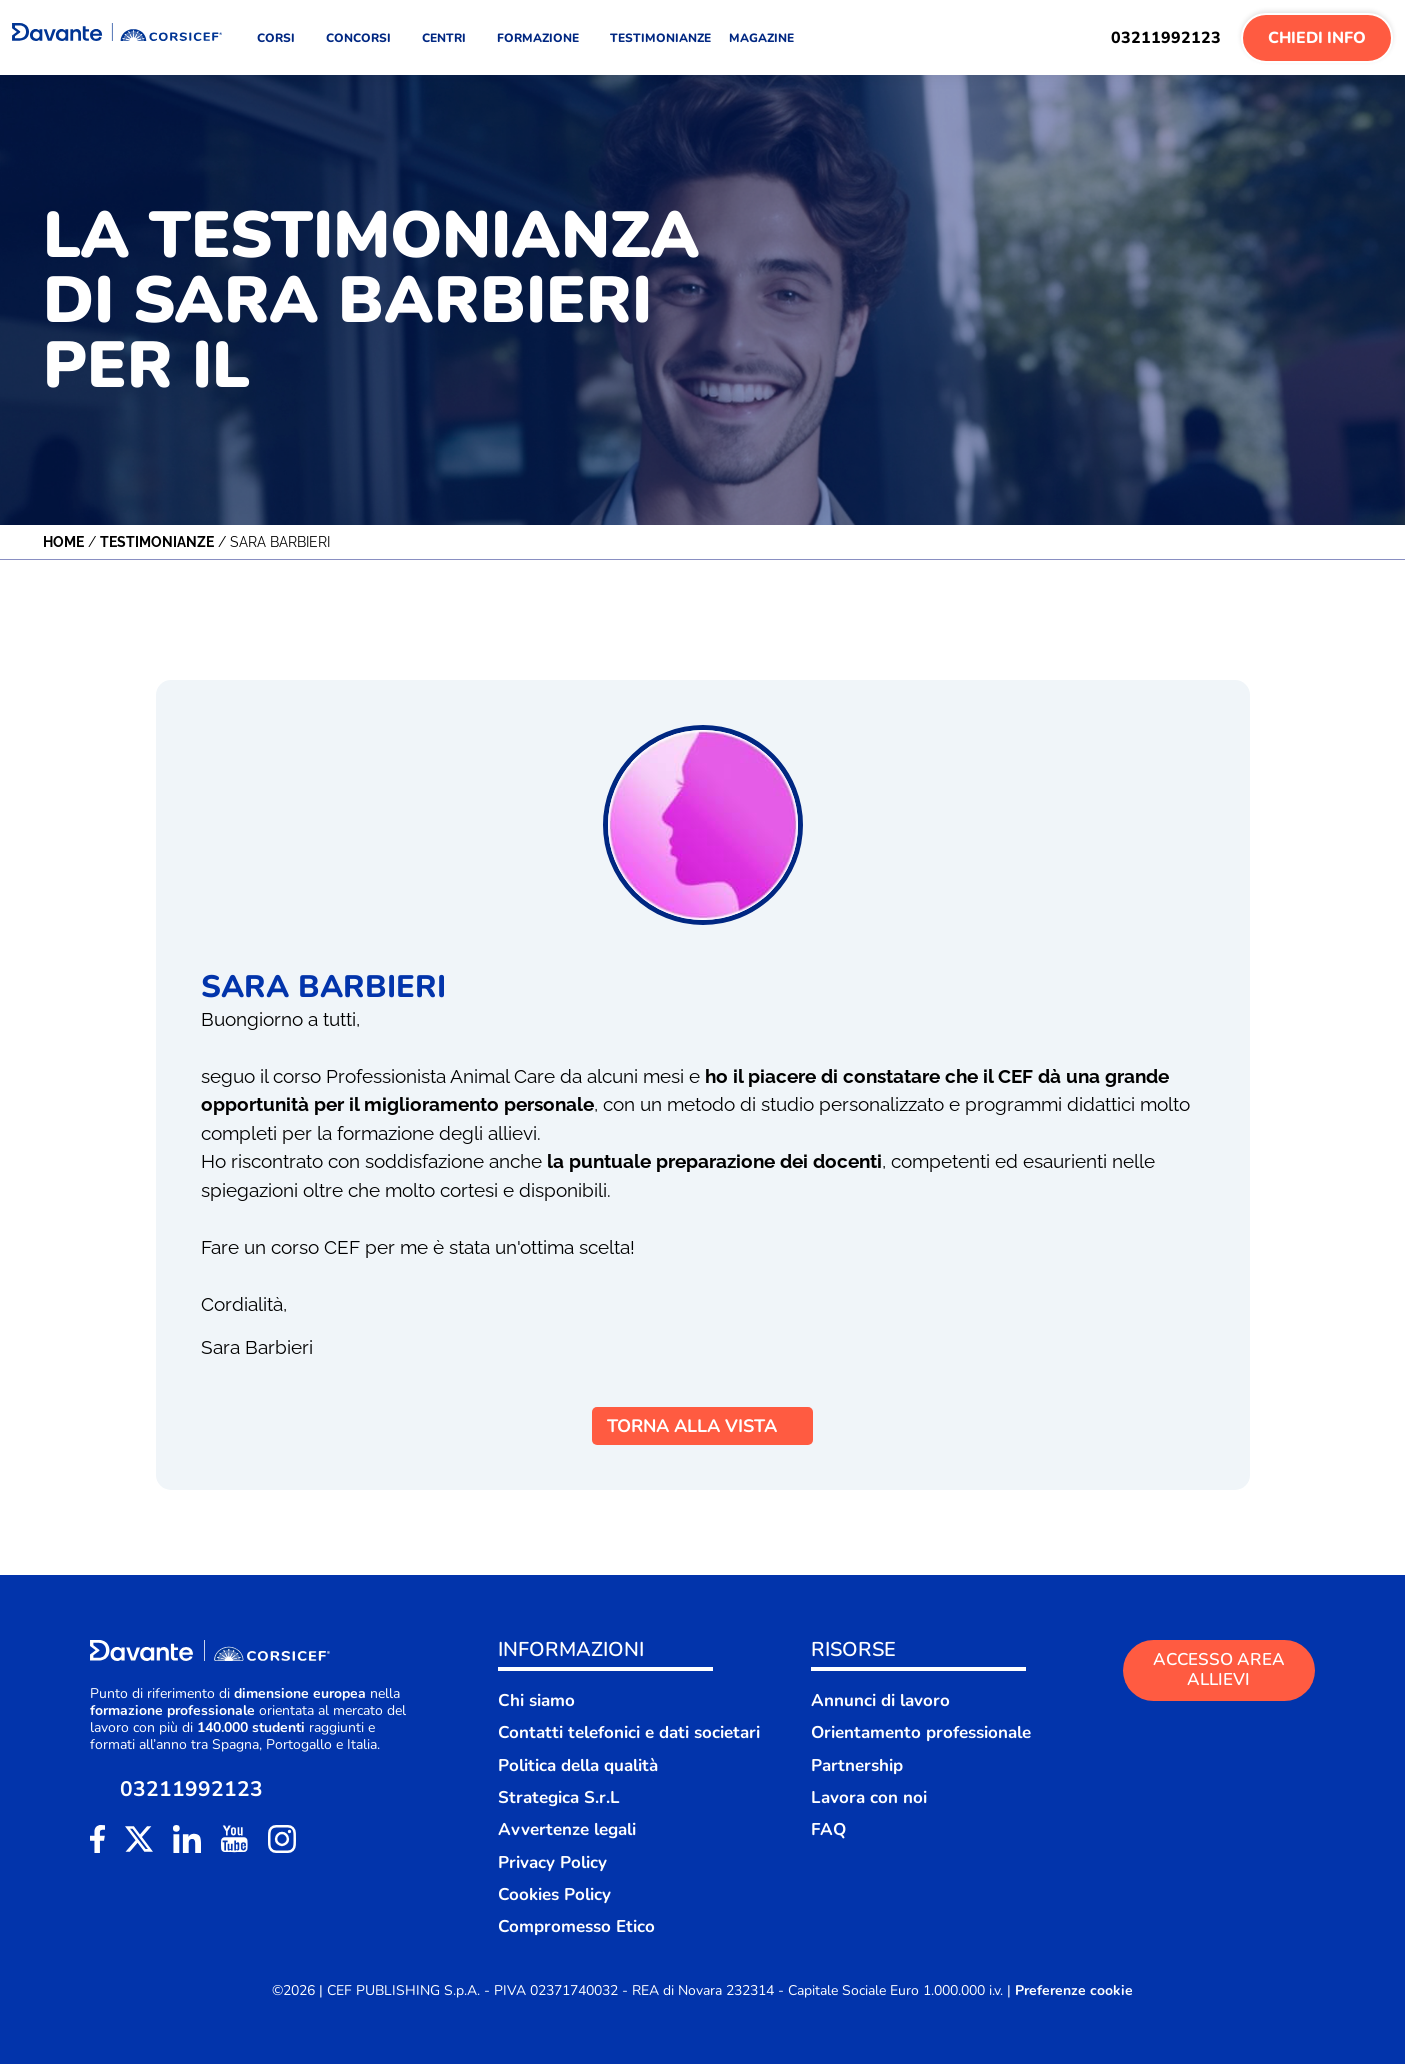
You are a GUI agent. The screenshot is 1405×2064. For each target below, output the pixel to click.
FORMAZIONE (544, 38)
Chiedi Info (1317, 38)
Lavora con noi (869, 1797)
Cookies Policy (554, 1894)
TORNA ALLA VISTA (702, 1426)
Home (63, 542)
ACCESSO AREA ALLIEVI (1219, 1669)
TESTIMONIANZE (660, 38)
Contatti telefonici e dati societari (629, 1732)
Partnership (857, 1765)
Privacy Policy (552, 1862)
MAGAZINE (761, 38)
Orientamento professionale (921, 1732)
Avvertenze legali (567, 1829)
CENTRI (450, 38)
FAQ (828, 1829)
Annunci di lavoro (880, 1700)
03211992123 (1166, 38)
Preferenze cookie (1074, 1991)
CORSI (282, 38)
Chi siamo (536, 1700)
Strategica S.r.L (559, 1797)
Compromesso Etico (576, 1926)
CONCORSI (365, 38)
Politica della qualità (578, 1765)
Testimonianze (157, 542)
